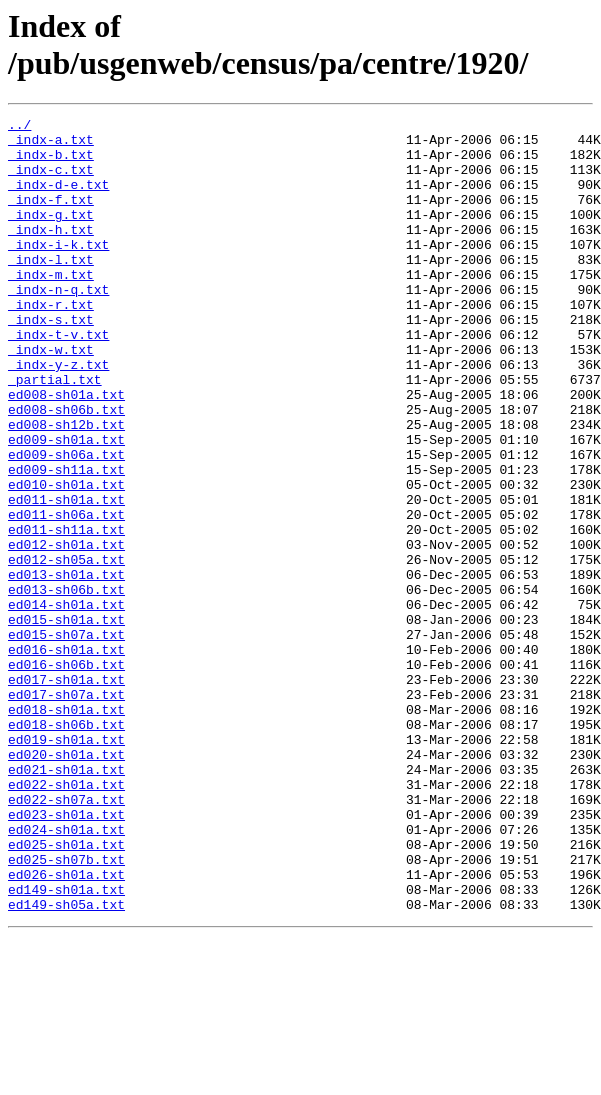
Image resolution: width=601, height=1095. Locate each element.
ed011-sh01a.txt (66, 577)
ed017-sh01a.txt (66, 793)
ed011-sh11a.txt (66, 613)
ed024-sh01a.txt (66, 973)
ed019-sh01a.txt (66, 865)
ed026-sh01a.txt (66, 1027)
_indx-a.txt (51, 145)
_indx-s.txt (51, 361)
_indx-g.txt (51, 235)
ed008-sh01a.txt (66, 451)
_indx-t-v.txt (58, 379)
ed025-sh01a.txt (66, 991)
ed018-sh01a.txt (66, 829)
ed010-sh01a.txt (66, 559)
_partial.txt (55, 433)
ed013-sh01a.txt (66, 667)
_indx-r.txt (51, 343)
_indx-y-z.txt (58, 415)
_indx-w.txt (51, 397)
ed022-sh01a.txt (66, 919)
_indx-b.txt (51, 163)
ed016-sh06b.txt (66, 775)
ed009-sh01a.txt (66, 505)
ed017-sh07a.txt (66, 811)
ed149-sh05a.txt (66, 1063)
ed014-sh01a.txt (66, 703)
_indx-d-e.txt (58, 199)
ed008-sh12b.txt (66, 487)
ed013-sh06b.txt (66, 685)
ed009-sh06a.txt (66, 523)
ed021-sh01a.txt (66, 901)
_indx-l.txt (51, 289)
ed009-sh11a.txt (66, 541)
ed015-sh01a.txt (66, 721)
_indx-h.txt (51, 253)
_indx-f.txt (51, 217)
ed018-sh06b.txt (66, 847)
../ (19, 127)
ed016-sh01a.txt (66, 757)
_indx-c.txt (51, 181)
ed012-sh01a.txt (66, 631)
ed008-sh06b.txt (66, 469)
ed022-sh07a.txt (66, 937)
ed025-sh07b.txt (66, 1009)
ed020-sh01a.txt (66, 883)
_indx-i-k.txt (58, 271)
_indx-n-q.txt (58, 325)
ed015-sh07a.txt (66, 739)
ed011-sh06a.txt (66, 595)
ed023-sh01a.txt (66, 955)
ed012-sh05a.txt (66, 649)
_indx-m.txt (51, 307)
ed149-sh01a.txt (66, 1045)
